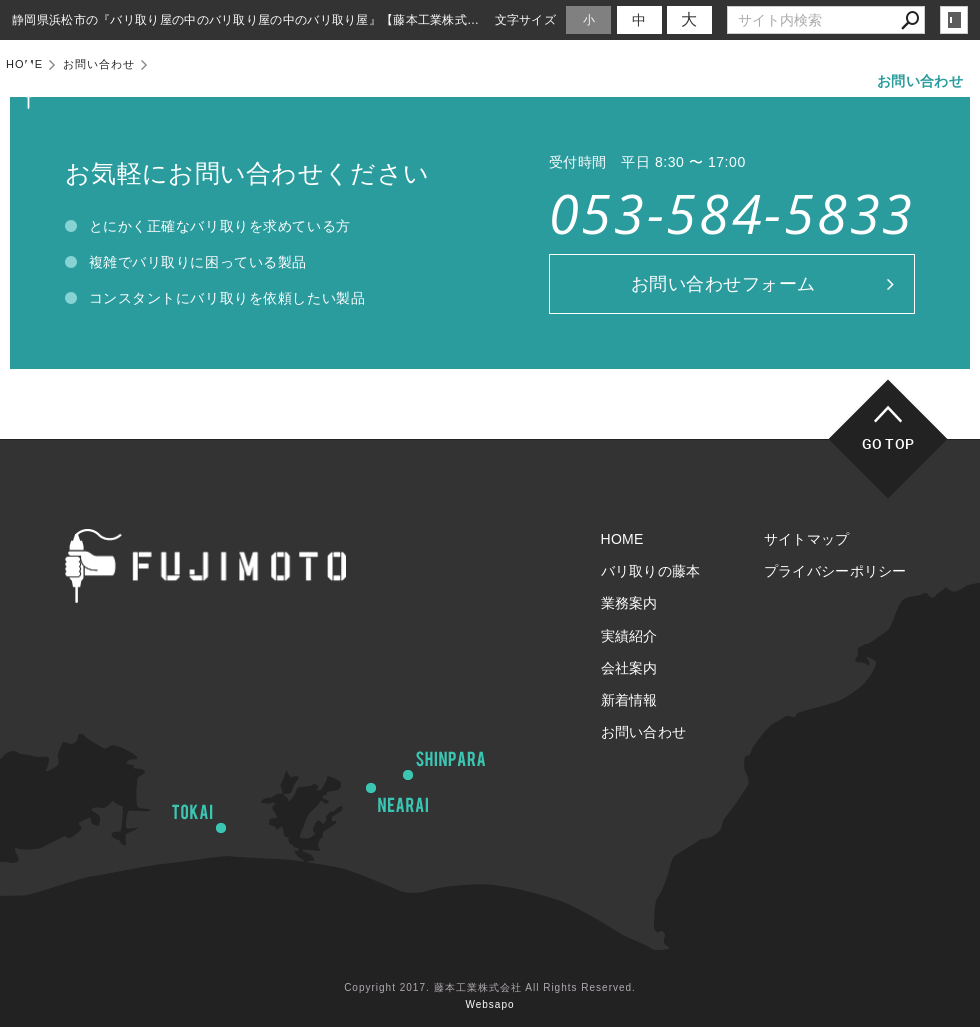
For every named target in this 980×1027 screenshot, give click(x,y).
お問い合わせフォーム (723, 284)
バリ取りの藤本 (428, 81)
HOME (322, 81)
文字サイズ (526, 19)
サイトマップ (807, 539)
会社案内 (723, 81)
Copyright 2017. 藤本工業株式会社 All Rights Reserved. (490, 987)
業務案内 (540, 81)
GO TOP (888, 443)
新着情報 (814, 81)
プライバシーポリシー (835, 571)
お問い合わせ (920, 81)
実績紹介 (632, 81)
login (954, 20)
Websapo (489, 1004)
